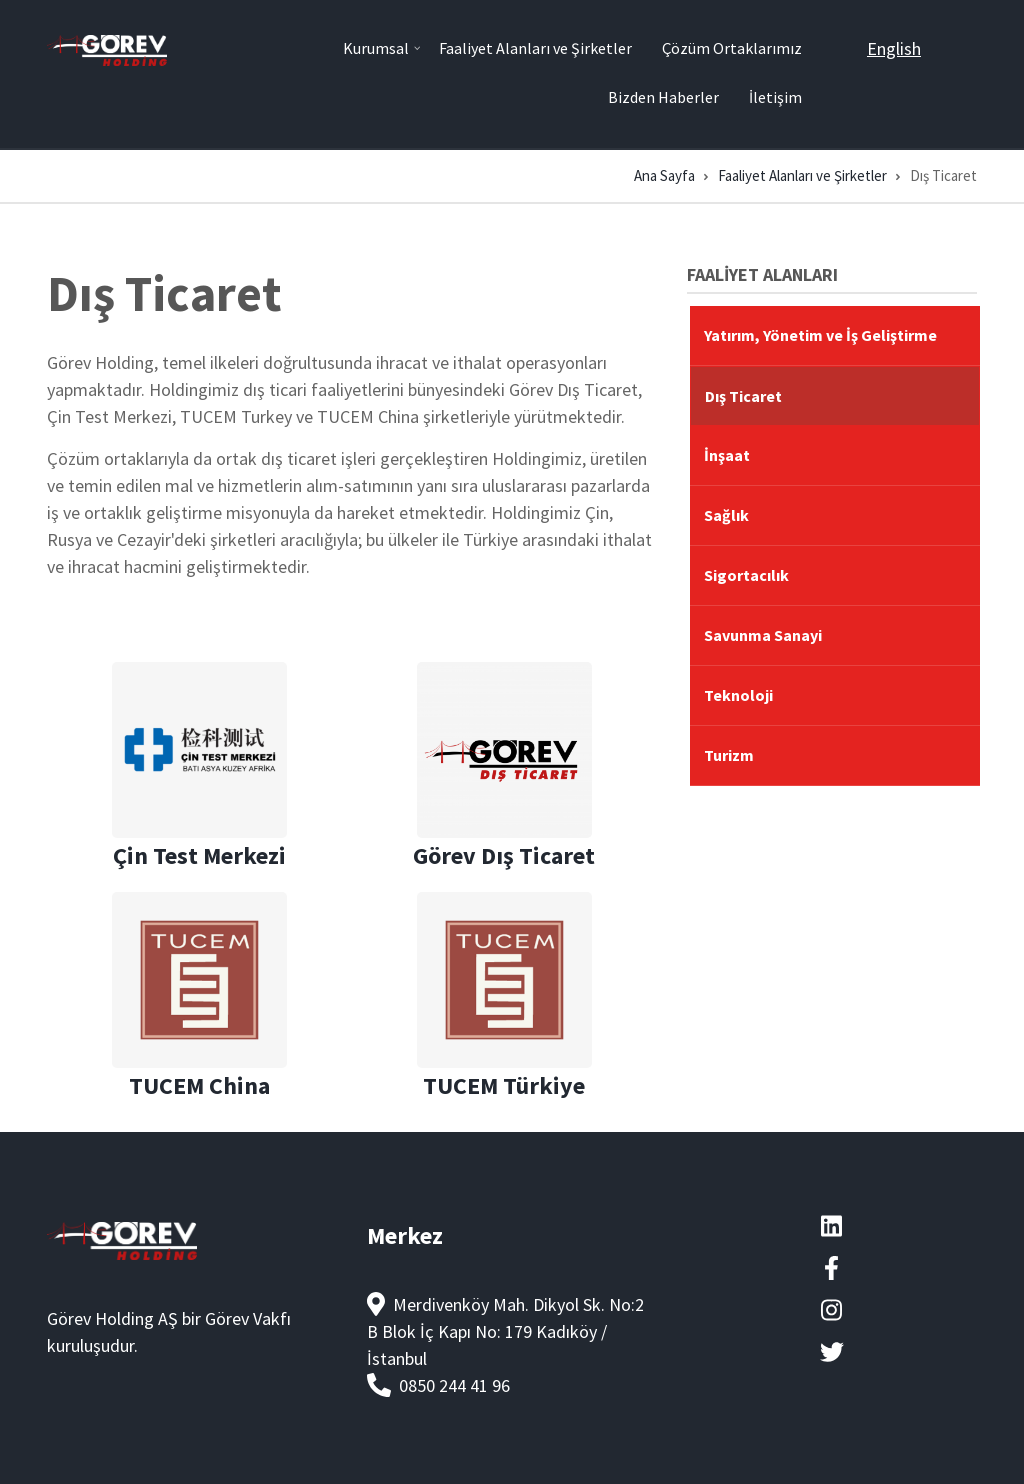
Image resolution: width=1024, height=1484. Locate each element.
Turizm (729, 755)
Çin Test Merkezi (199, 855)
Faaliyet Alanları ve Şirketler (535, 48)
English (894, 48)
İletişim (775, 97)
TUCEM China (199, 1085)
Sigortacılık (746, 575)
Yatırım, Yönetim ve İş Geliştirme (820, 335)
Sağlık (726, 515)
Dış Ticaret (743, 396)
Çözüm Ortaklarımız (732, 48)
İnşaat (727, 455)
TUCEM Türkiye (504, 1085)
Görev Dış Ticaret (504, 855)
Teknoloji (738, 695)
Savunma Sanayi (763, 635)
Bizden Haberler (663, 97)
